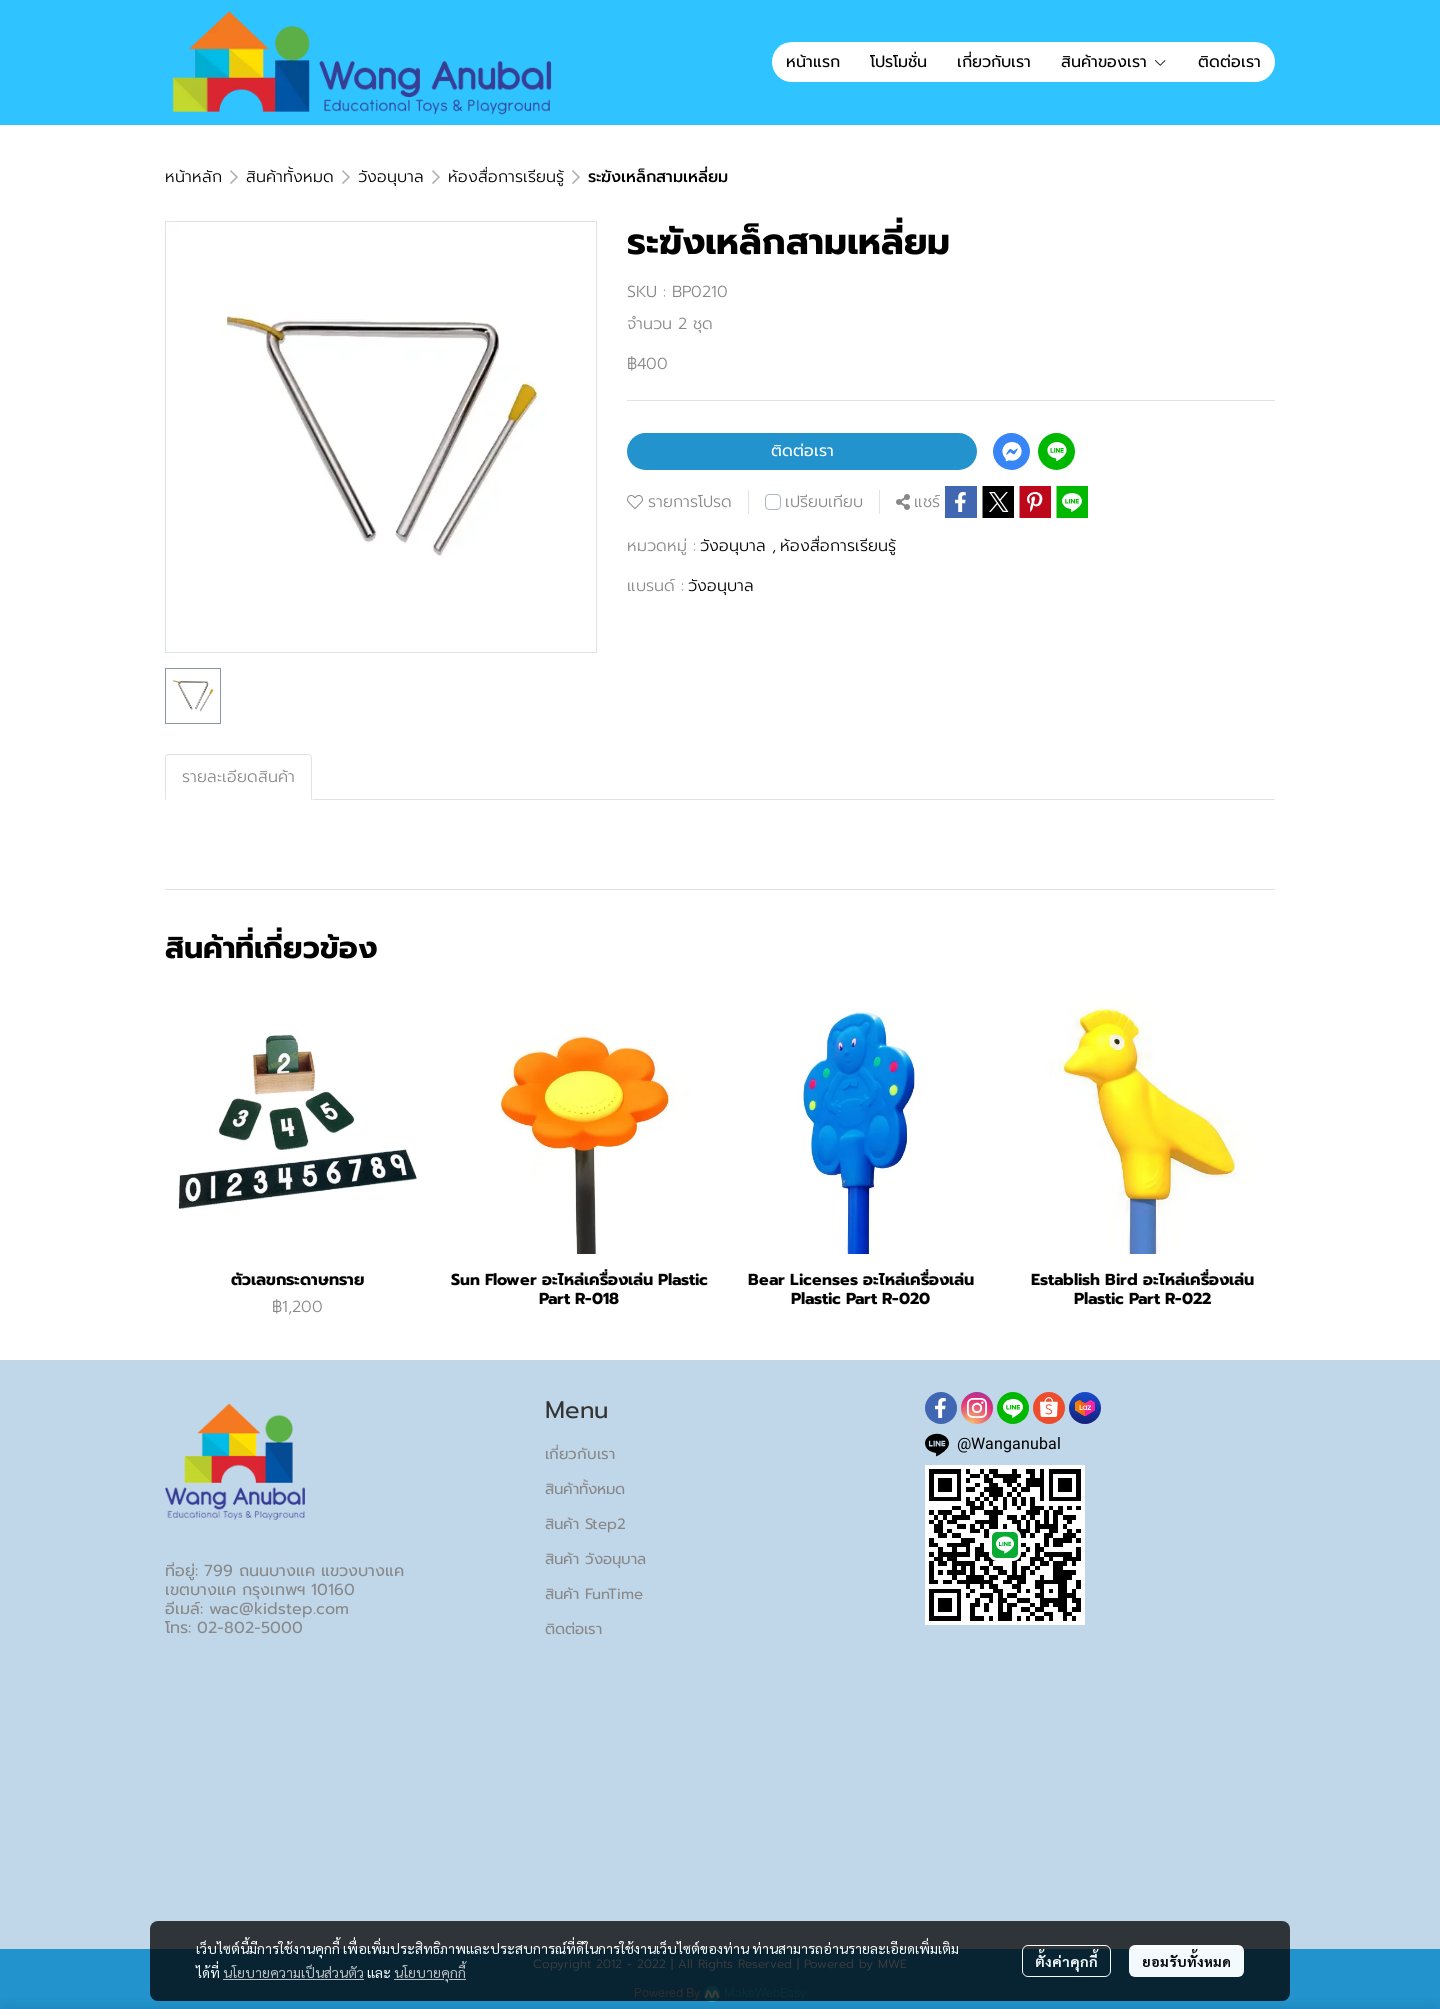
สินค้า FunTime (594, 1594)
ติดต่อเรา (802, 451)
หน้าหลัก (193, 177)
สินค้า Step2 (585, 1524)
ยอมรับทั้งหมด (1186, 1961)
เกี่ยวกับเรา (580, 1454)
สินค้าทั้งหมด (290, 177)
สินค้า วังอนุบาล (595, 1559)
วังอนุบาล (391, 177)
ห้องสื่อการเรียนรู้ (506, 177)
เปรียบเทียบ (824, 502)
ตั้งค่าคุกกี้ (1066, 1961)
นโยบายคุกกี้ (430, 1972)
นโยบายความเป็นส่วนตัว (293, 1972)
